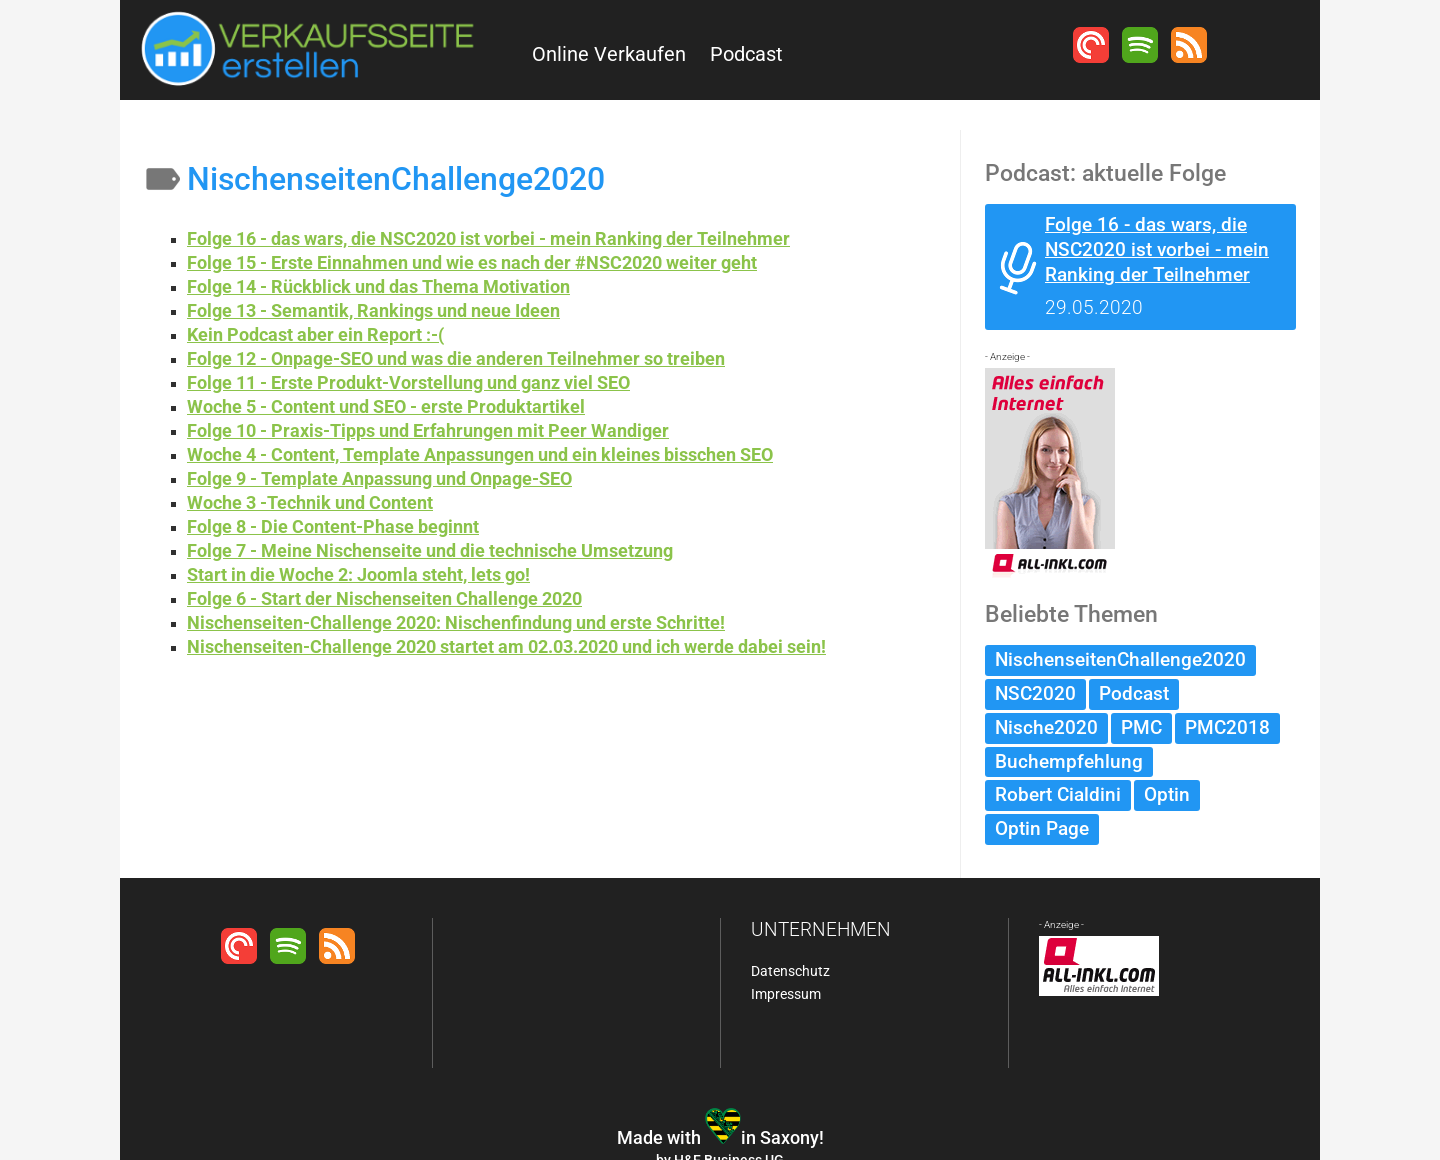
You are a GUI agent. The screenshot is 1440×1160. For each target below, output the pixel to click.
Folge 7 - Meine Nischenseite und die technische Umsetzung (430, 550)
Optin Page (1042, 828)
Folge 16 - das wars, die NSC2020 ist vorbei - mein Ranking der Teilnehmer (488, 238)
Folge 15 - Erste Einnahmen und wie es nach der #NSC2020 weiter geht (472, 262)
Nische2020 (1046, 727)
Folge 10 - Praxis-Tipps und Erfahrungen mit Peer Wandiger (428, 430)
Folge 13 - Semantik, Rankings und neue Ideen (373, 310)
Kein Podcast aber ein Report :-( (315, 334)
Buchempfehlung (1069, 761)
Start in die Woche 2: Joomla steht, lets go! (358, 574)
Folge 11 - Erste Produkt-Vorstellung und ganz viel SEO (408, 382)
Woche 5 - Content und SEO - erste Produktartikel (386, 406)
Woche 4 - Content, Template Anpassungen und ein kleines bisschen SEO (480, 454)
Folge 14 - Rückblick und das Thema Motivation (378, 286)
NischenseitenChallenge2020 (1120, 659)
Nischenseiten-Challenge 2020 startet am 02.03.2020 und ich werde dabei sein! (506, 646)
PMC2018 (1227, 727)
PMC (1141, 727)
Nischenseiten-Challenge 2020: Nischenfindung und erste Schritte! (456, 622)
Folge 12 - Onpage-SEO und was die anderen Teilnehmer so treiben (456, 358)
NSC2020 (1035, 693)
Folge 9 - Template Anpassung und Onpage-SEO (379, 478)
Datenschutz (790, 971)
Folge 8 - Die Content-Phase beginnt (333, 526)
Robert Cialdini (1058, 794)
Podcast (746, 54)
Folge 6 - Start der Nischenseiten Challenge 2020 (384, 598)
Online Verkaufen (609, 54)
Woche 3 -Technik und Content (310, 502)
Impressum (786, 994)
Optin (1167, 794)
